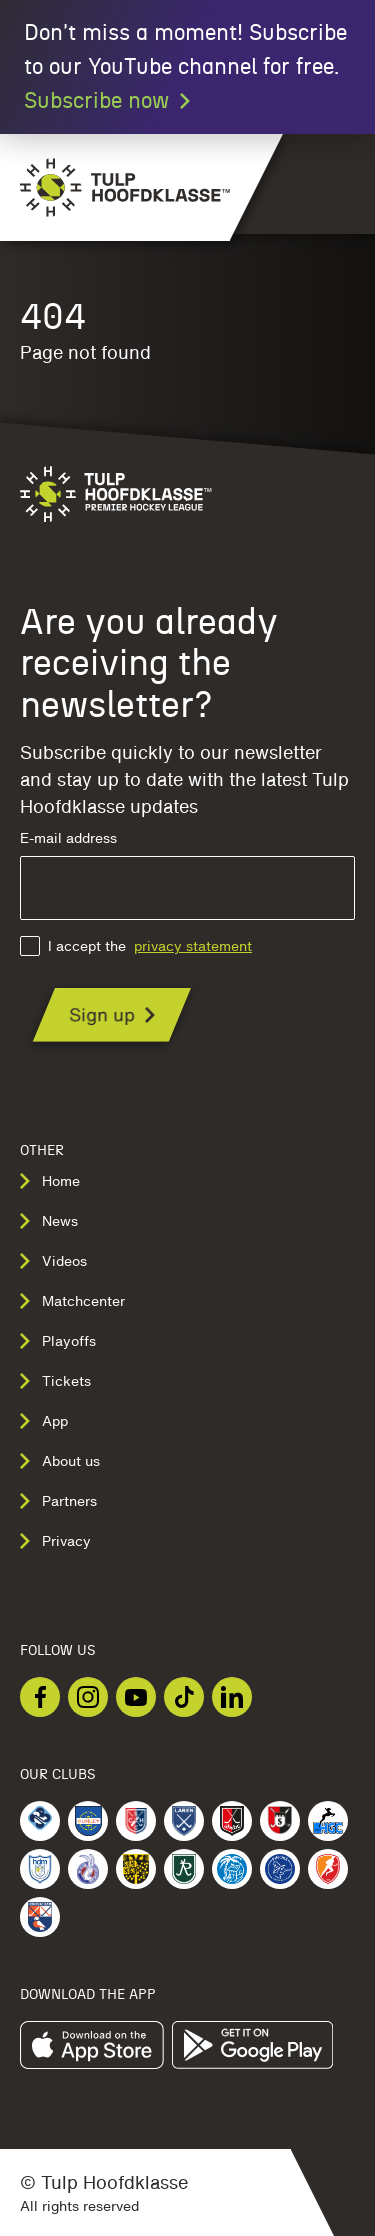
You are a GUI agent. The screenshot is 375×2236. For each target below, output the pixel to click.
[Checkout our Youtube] (136, 1697)
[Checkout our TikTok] (184, 1697)
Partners (58, 1501)
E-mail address (187, 875)
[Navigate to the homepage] (115, 187)
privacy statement (193, 946)
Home (50, 1181)
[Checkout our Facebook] (40, 1697)
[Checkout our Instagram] (88, 1697)
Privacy (55, 1541)
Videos (53, 1261)
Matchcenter (72, 1301)
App (44, 1421)
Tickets (55, 1381)
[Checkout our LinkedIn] (232, 1697)
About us (60, 1461)
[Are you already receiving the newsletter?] (112, 1014)
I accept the (136, 946)
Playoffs (58, 1341)
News (49, 1221)
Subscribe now (108, 101)
